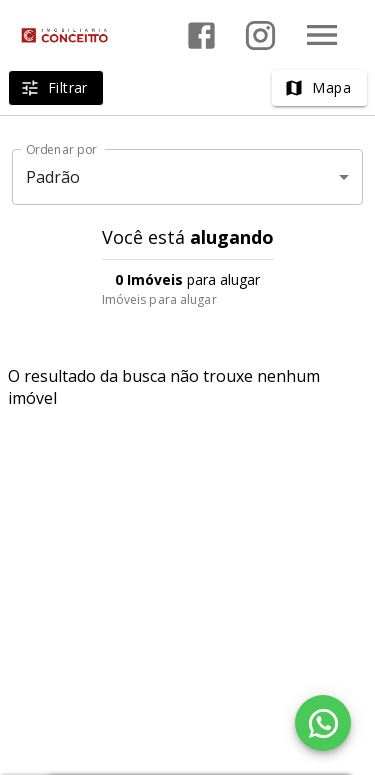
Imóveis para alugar (159, 299)
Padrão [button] (53, 177)
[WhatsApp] (323, 723)
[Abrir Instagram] (260, 35)
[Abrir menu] (322, 35)
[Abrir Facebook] (201, 35)
